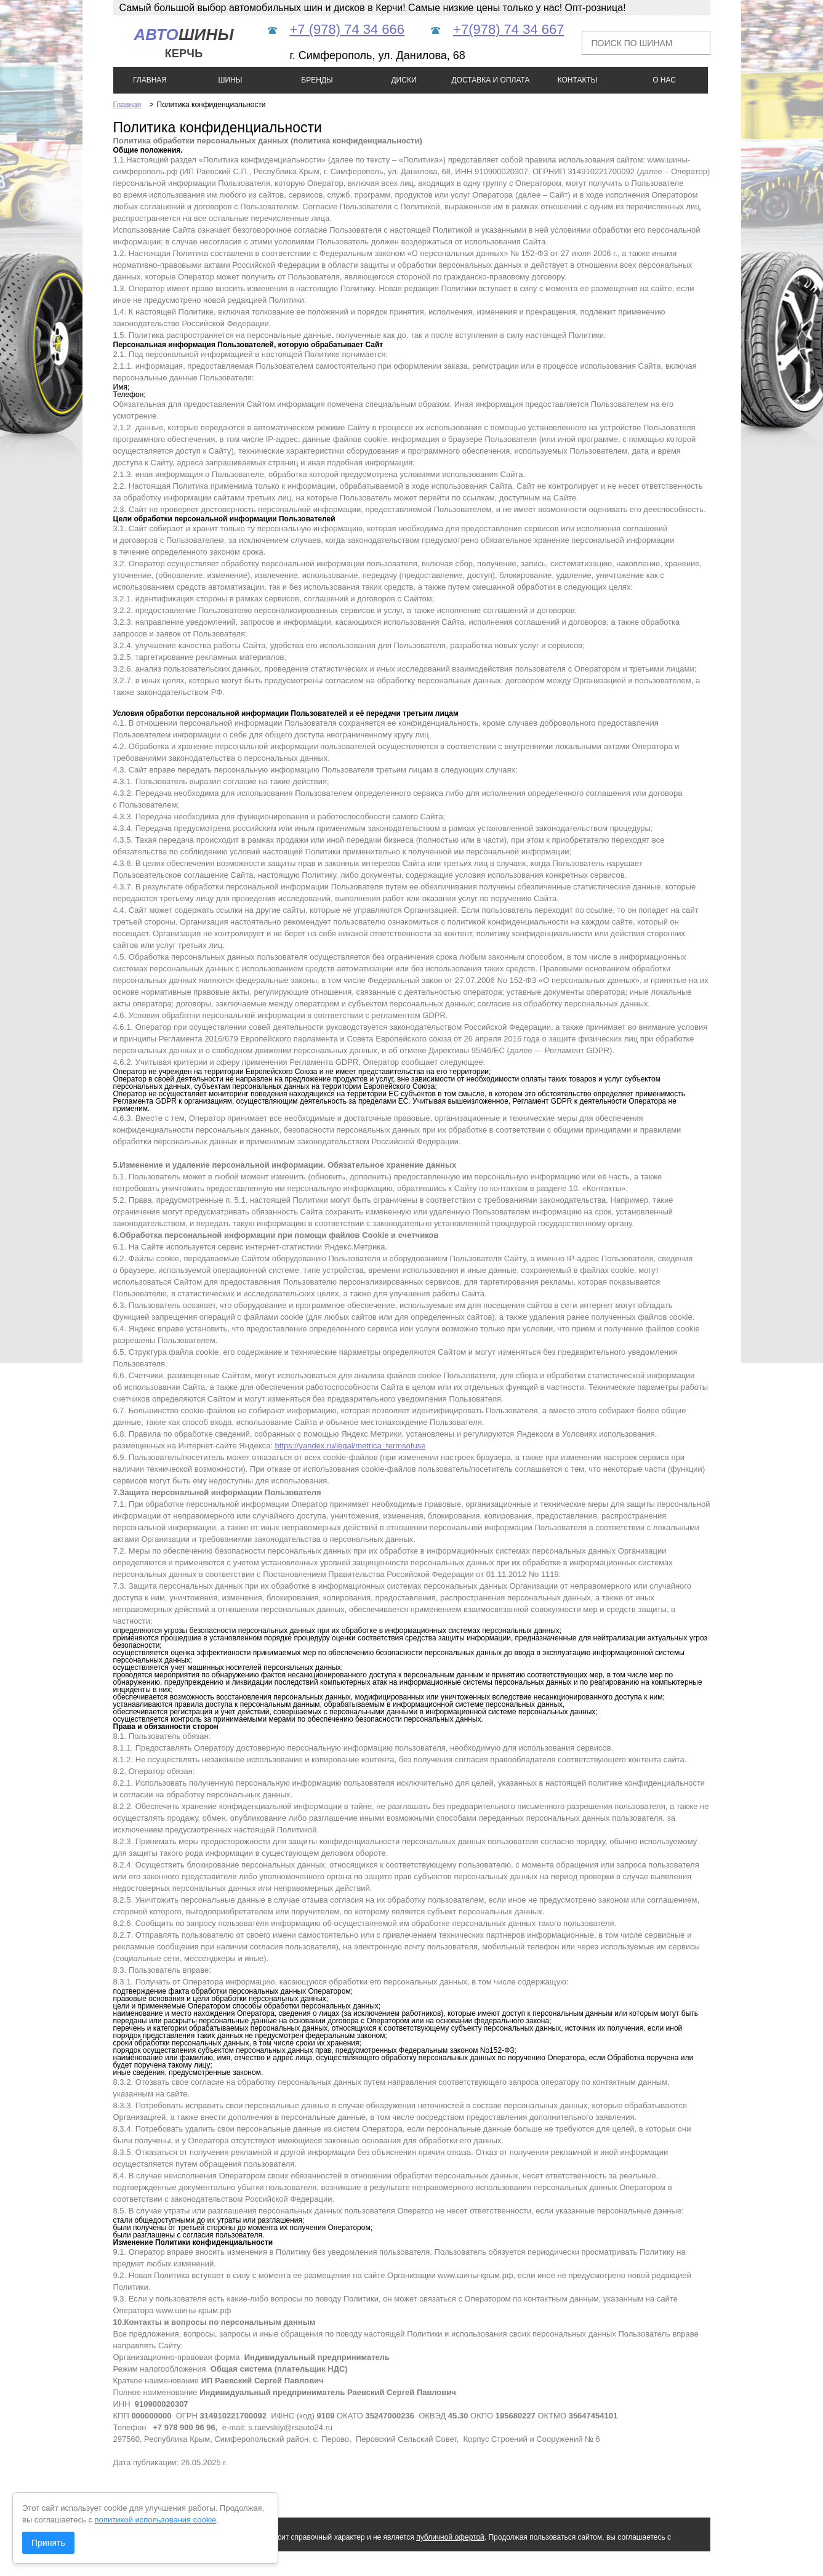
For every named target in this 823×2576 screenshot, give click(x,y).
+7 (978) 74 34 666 (347, 29)
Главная (127, 104)
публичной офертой (450, 2537)
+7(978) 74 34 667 (508, 29)
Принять (48, 2543)
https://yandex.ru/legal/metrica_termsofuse (350, 1445)
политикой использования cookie (156, 2519)
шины (183, 43)
